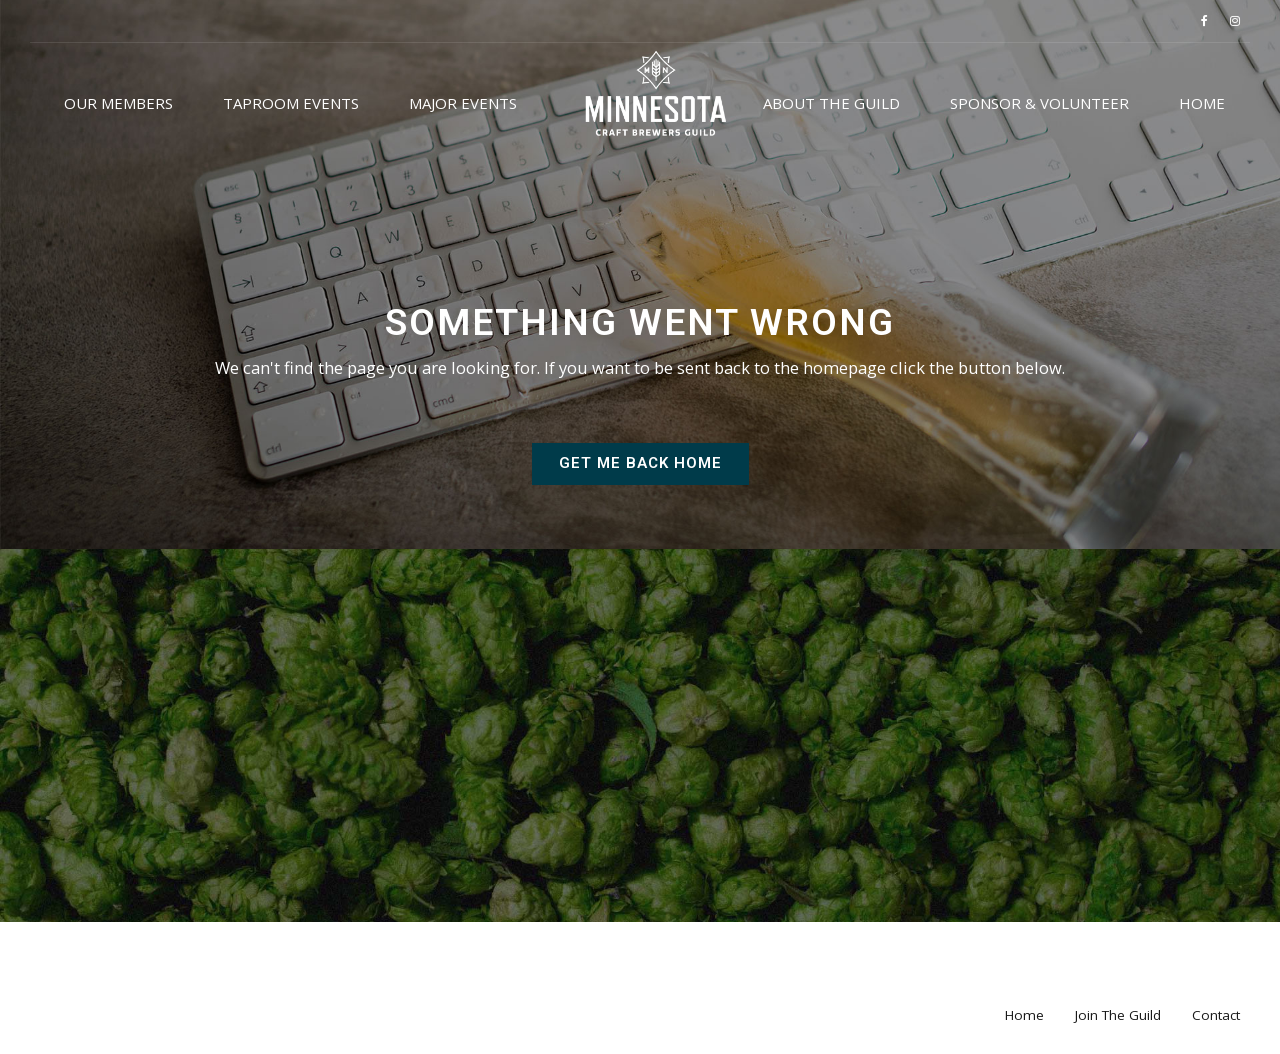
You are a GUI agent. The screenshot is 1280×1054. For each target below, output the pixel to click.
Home (1202, 103)
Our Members (118, 103)
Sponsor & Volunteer (1039, 103)
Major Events (463, 103)
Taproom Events (291, 103)
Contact (1216, 1015)
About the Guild (831, 103)
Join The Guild (1118, 1015)
